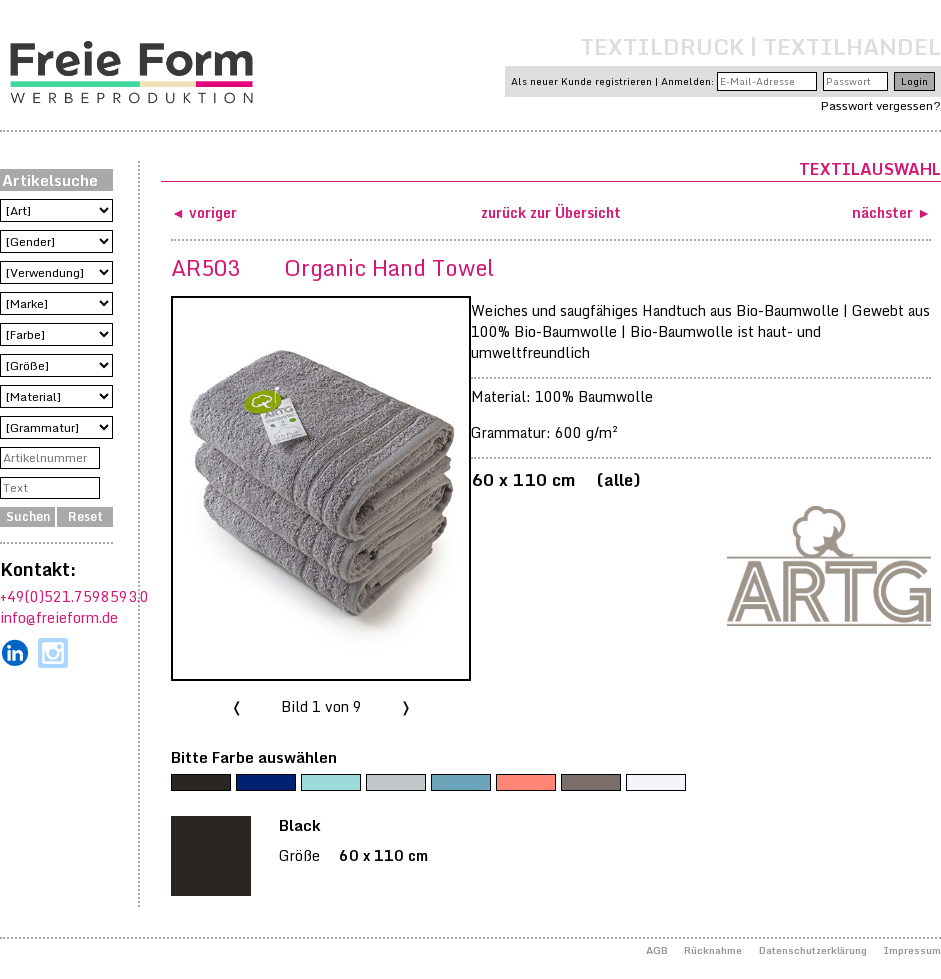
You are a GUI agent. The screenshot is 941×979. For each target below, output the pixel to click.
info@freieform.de (59, 617)
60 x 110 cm (523, 479)
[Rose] (526, 782)
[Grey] (396, 782)
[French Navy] (266, 782)
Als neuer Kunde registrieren (581, 81)
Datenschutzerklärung (813, 950)
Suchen (28, 516)
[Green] (331, 782)
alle (618, 479)
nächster (884, 212)
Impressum (912, 950)
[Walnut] (591, 782)
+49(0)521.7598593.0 (74, 596)
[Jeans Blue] (461, 782)
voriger (213, 212)
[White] (656, 782)
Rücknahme (713, 950)
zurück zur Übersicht (551, 212)
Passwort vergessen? (881, 105)
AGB (657, 950)
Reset (85, 516)
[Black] (201, 782)
